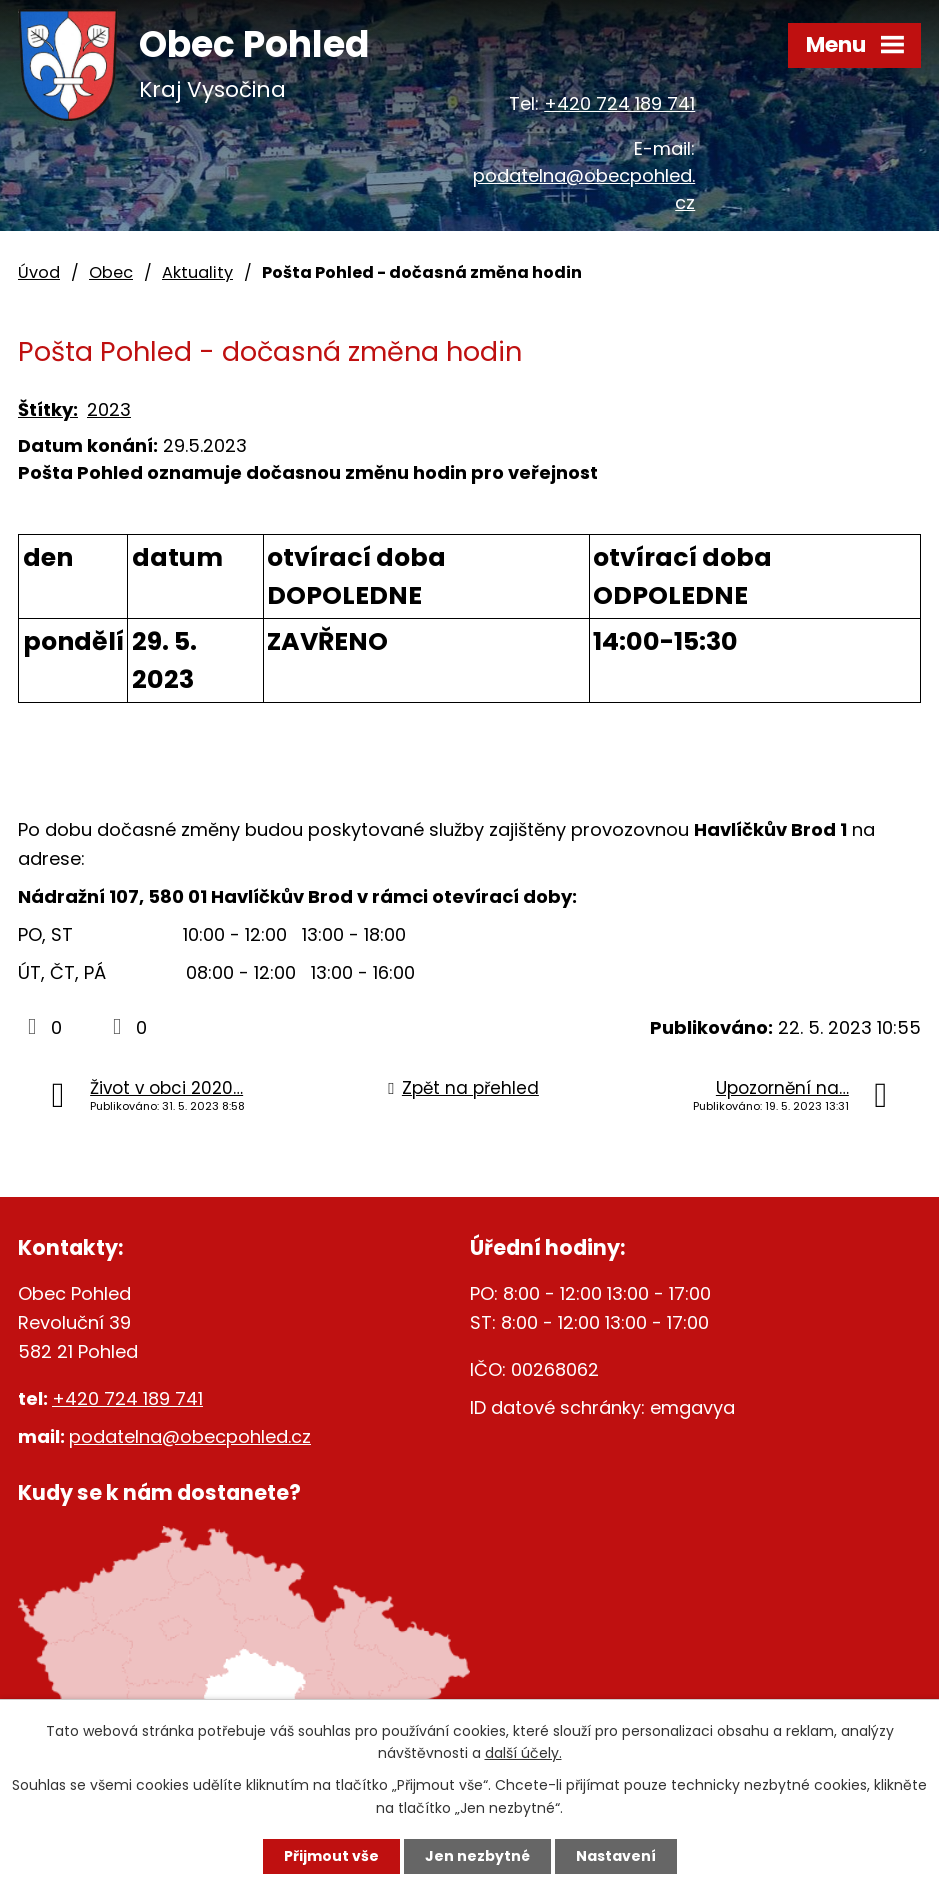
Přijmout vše (331, 1856)
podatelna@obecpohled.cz (190, 1436)
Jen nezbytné (477, 1856)
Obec (111, 272)
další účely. (523, 1754)
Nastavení (616, 1856)
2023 (109, 409)
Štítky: (48, 409)
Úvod (39, 272)
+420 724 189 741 (619, 103)
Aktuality (197, 272)
